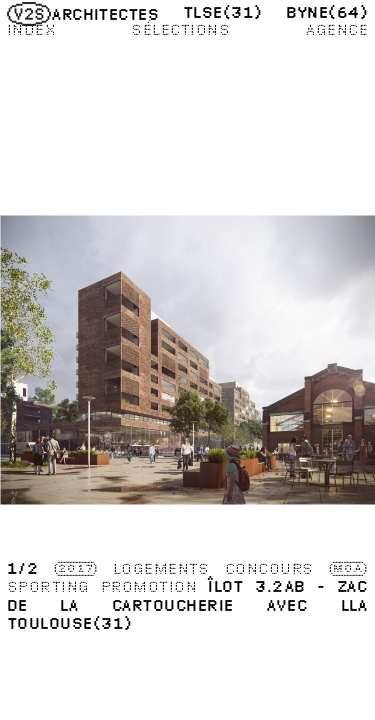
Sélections (180, 29)
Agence (336, 29)
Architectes (83, 14)
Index (31, 29)
